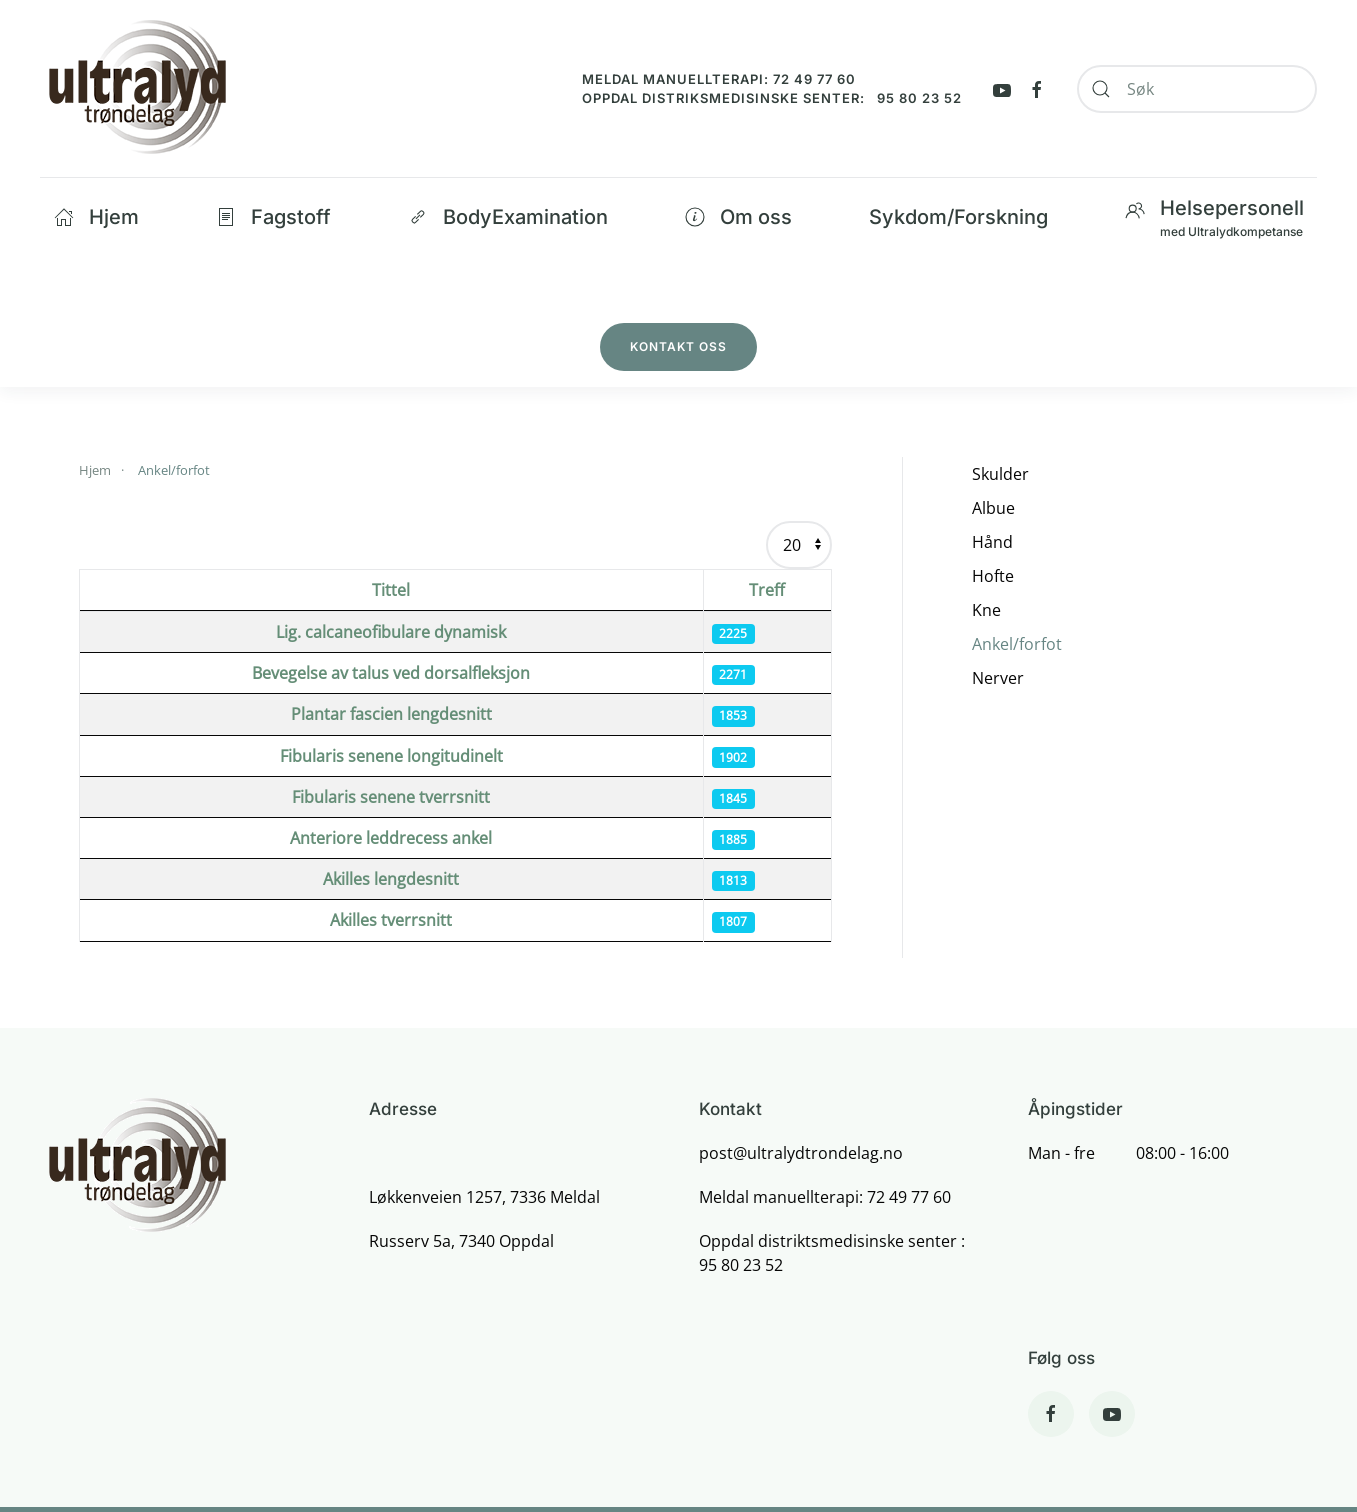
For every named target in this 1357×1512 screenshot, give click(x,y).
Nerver (998, 678)
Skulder (1000, 474)
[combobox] (1197, 89)
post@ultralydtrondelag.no (801, 1153)
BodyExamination (508, 217)
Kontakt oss (678, 346)
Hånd (992, 542)
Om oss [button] (738, 217)
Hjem (96, 217)
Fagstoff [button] (273, 217)
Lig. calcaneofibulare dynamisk (391, 632)
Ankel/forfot (1017, 644)
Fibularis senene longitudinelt (391, 756)
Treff (767, 590)
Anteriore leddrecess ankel (391, 838)
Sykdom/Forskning (958, 217)
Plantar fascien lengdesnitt (391, 714)
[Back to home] (136, 88)
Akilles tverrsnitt (391, 920)
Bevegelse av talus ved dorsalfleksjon (391, 673)
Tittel (391, 590)
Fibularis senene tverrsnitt (391, 797)
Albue (993, 508)
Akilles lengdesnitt (391, 879)
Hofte (993, 576)
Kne (986, 610)
